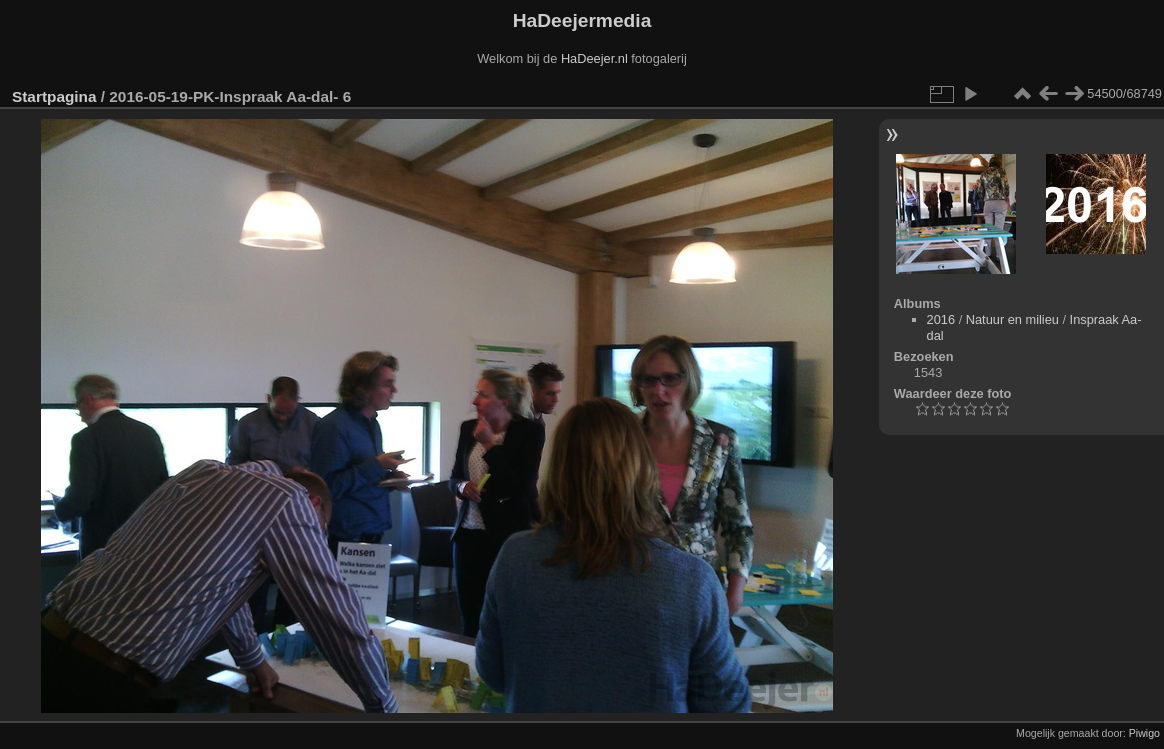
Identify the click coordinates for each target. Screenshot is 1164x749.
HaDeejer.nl (594, 58)
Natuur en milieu (1012, 319)
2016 (941, 319)
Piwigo (1144, 733)
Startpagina (54, 96)
